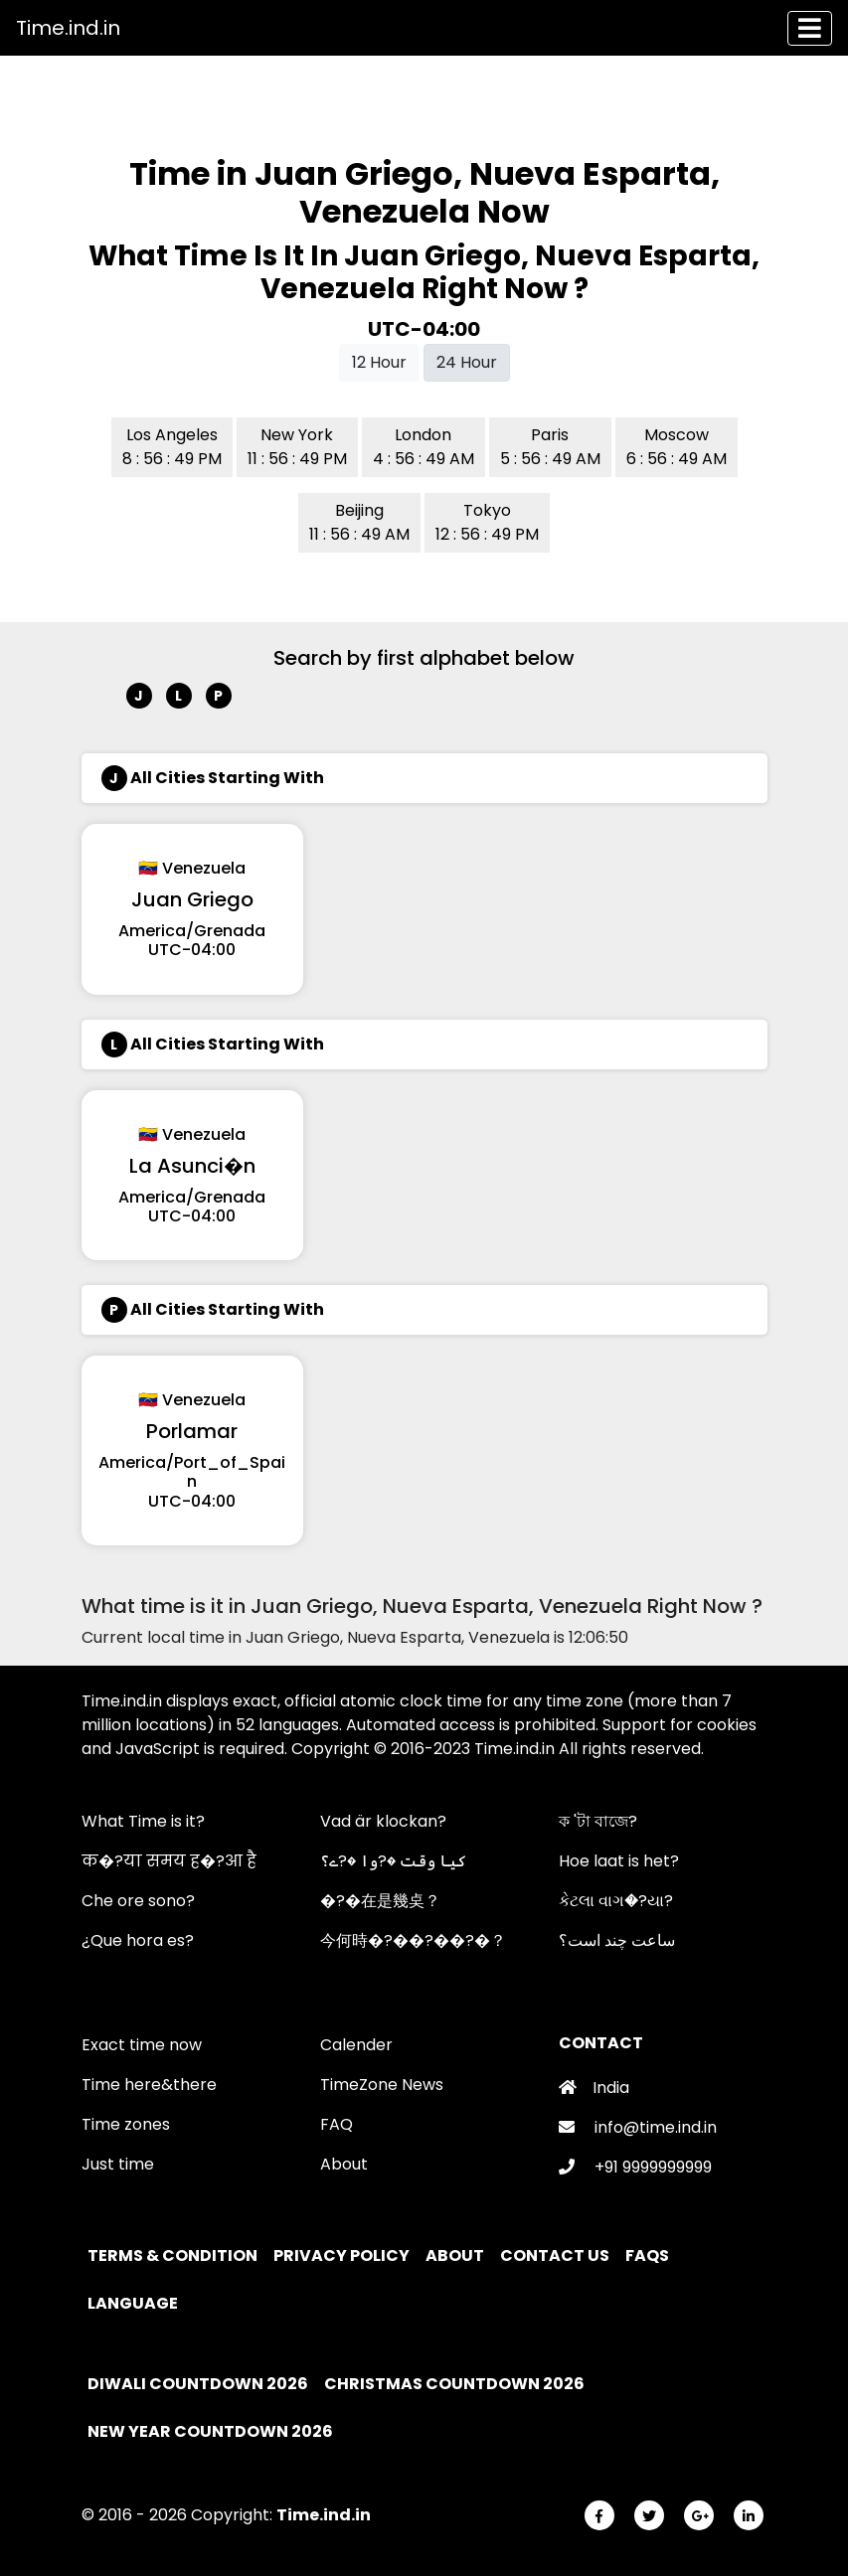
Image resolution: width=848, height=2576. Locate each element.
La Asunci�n (192, 1166)
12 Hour (379, 362)
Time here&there (149, 2084)
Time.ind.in (68, 28)
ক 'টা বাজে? (598, 1821)
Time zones (126, 2124)
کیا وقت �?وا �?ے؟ (393, 1861)
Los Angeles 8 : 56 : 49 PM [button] (172, 446)
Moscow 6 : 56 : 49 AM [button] (676, 446)
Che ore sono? (138, 1900)
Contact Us (556, 2255)
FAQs (648, 2255)
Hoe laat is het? (619, 1861)
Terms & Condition (173, 2255)
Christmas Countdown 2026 (454, 2383)
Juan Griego (192, 899)
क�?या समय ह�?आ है (169, 1861)
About (344, 2164)
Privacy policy (343, 2255)
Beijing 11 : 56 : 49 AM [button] (359, 522)
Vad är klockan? (383, 1821)
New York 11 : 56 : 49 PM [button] (297, 446)
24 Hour (466, 362)
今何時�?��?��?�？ (413, 1940)
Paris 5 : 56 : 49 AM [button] (550, 446)
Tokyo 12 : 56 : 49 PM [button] (487, 522)
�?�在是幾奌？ (380, 1900)
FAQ (336, 2124)
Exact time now (142, 2044)
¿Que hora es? (138, 1940)
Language (134, 2303)
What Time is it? (143, 1821)
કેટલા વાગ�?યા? (616, 1900)
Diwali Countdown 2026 (197, 2383)
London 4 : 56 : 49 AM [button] (423, 446)
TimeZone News (381, 2084)
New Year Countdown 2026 (210, 2431)
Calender (356, 2044)
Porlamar (192, 1431)
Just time (118, 2164)
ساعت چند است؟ (617, 1940)
